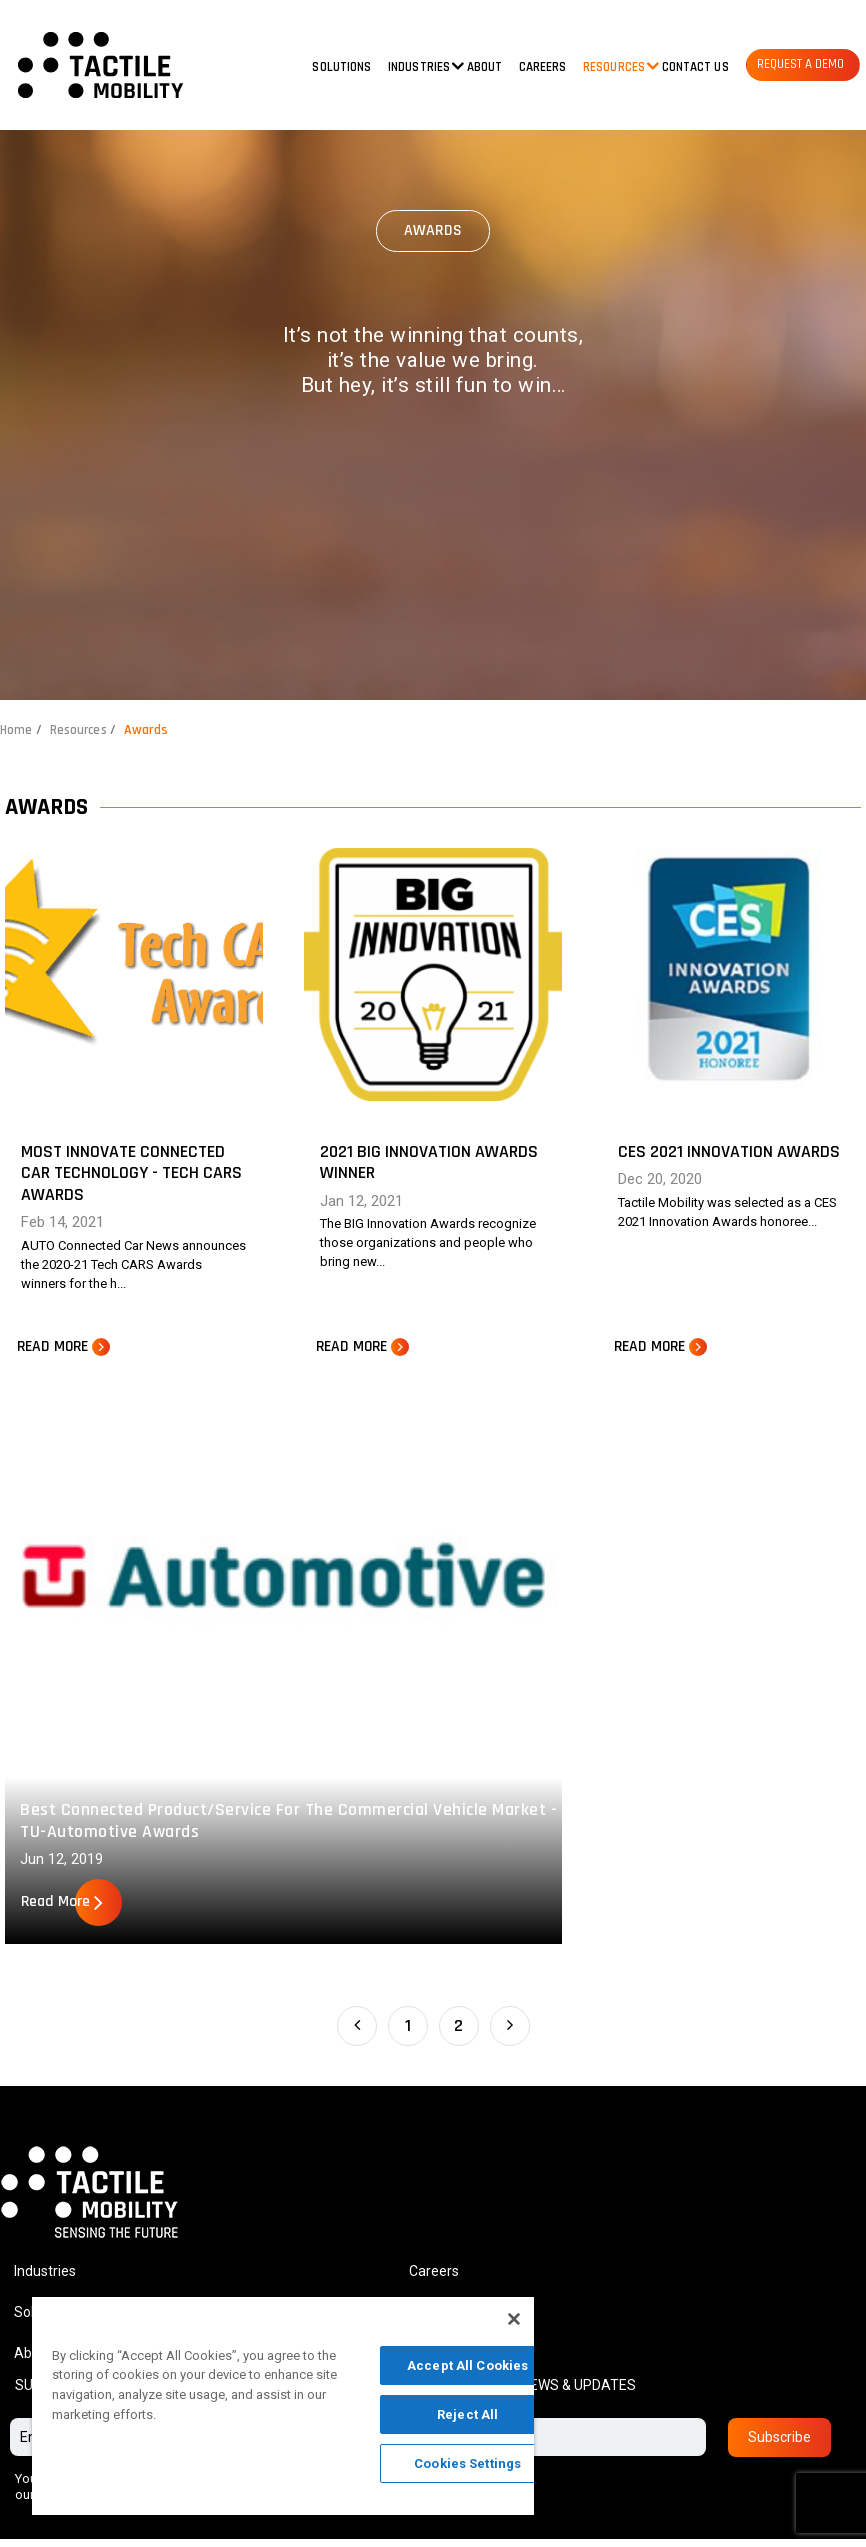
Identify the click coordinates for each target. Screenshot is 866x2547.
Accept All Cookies (467, 2365)
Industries (45, 2278)
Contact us (695, 67)
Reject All (467, 2414)
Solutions (341, 67)
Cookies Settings (467, 2463)
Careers (543, 67)
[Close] (514, 2319)
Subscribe (779, 2445)
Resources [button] (614, 67)
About (485, 67)
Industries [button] (419, 67)
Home (16, 730)
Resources (81, 730)
